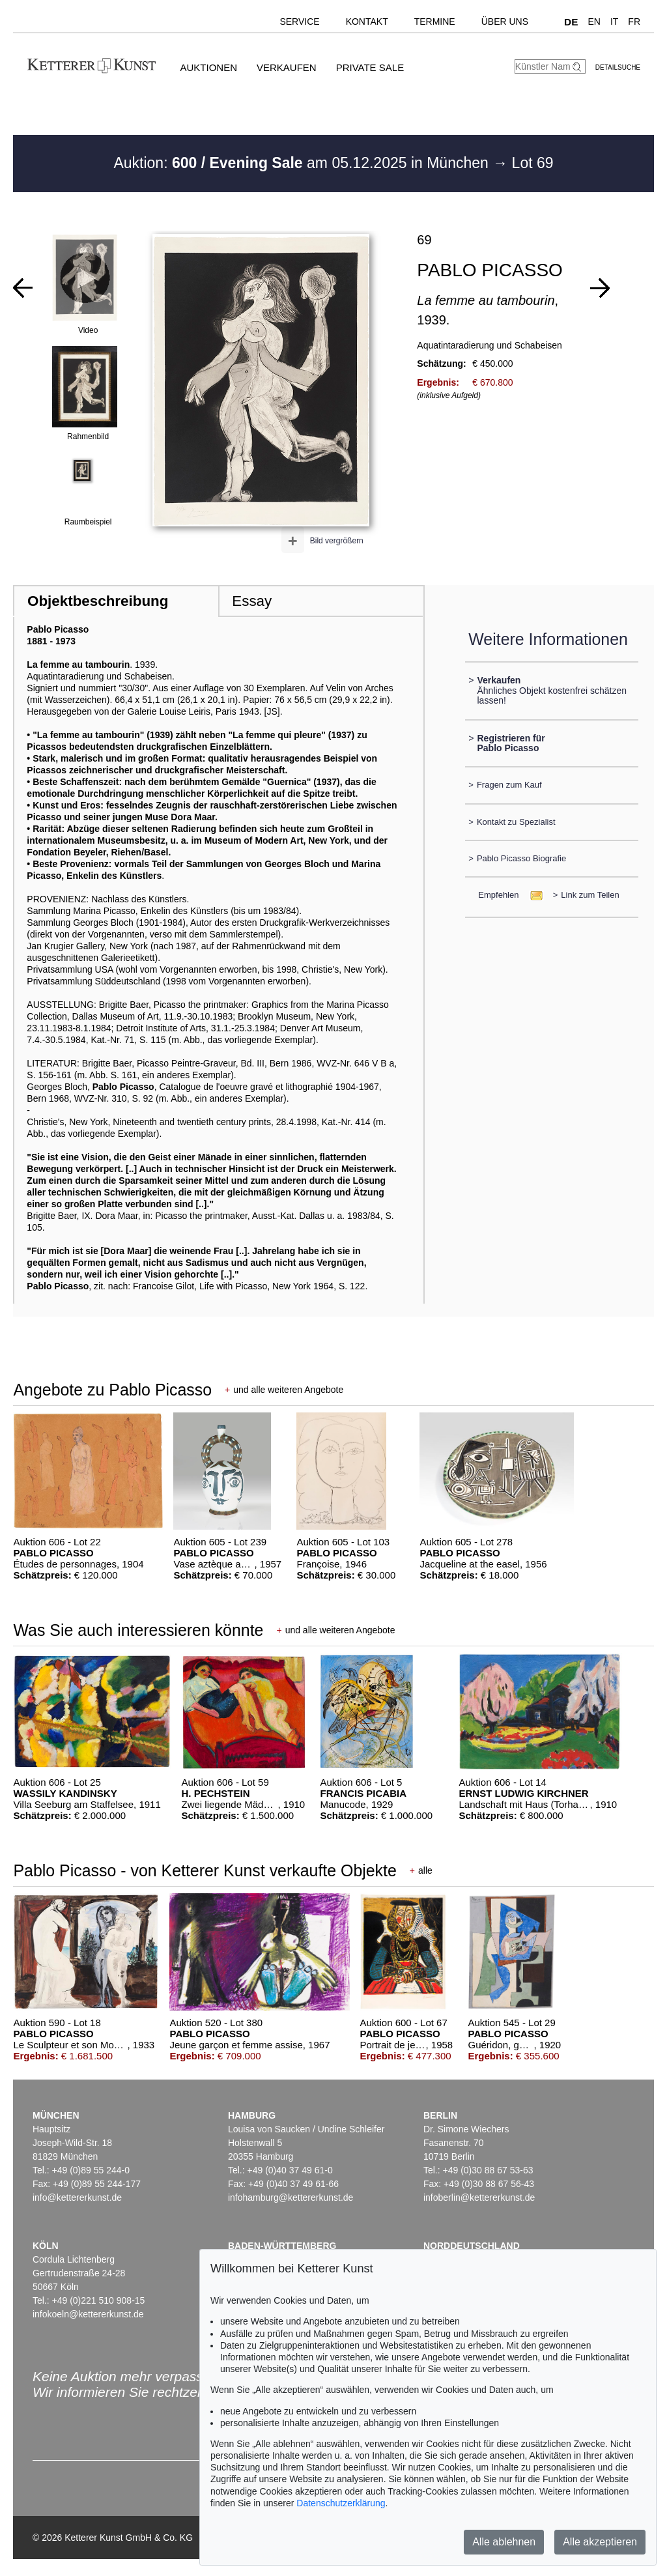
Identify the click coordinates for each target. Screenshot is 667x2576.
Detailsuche (617, 67)
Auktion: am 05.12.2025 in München (302, 162)
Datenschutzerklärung (340, 2503)
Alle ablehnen (503, 2541)
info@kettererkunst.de (77, 2197)
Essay (252, 601)
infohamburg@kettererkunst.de (290, 2197)
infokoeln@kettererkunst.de (88, 2314)
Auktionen (208, 67)
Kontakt (367, 21)
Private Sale (370, 67)
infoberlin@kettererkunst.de (479, 2197)
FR (634, 21)
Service (299, 21)
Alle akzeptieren (600, 2541)
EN (594, 21)
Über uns (504, 21)
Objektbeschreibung (97, 601)
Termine (434, 21)
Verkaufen (287, 67)
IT (614, 21)
